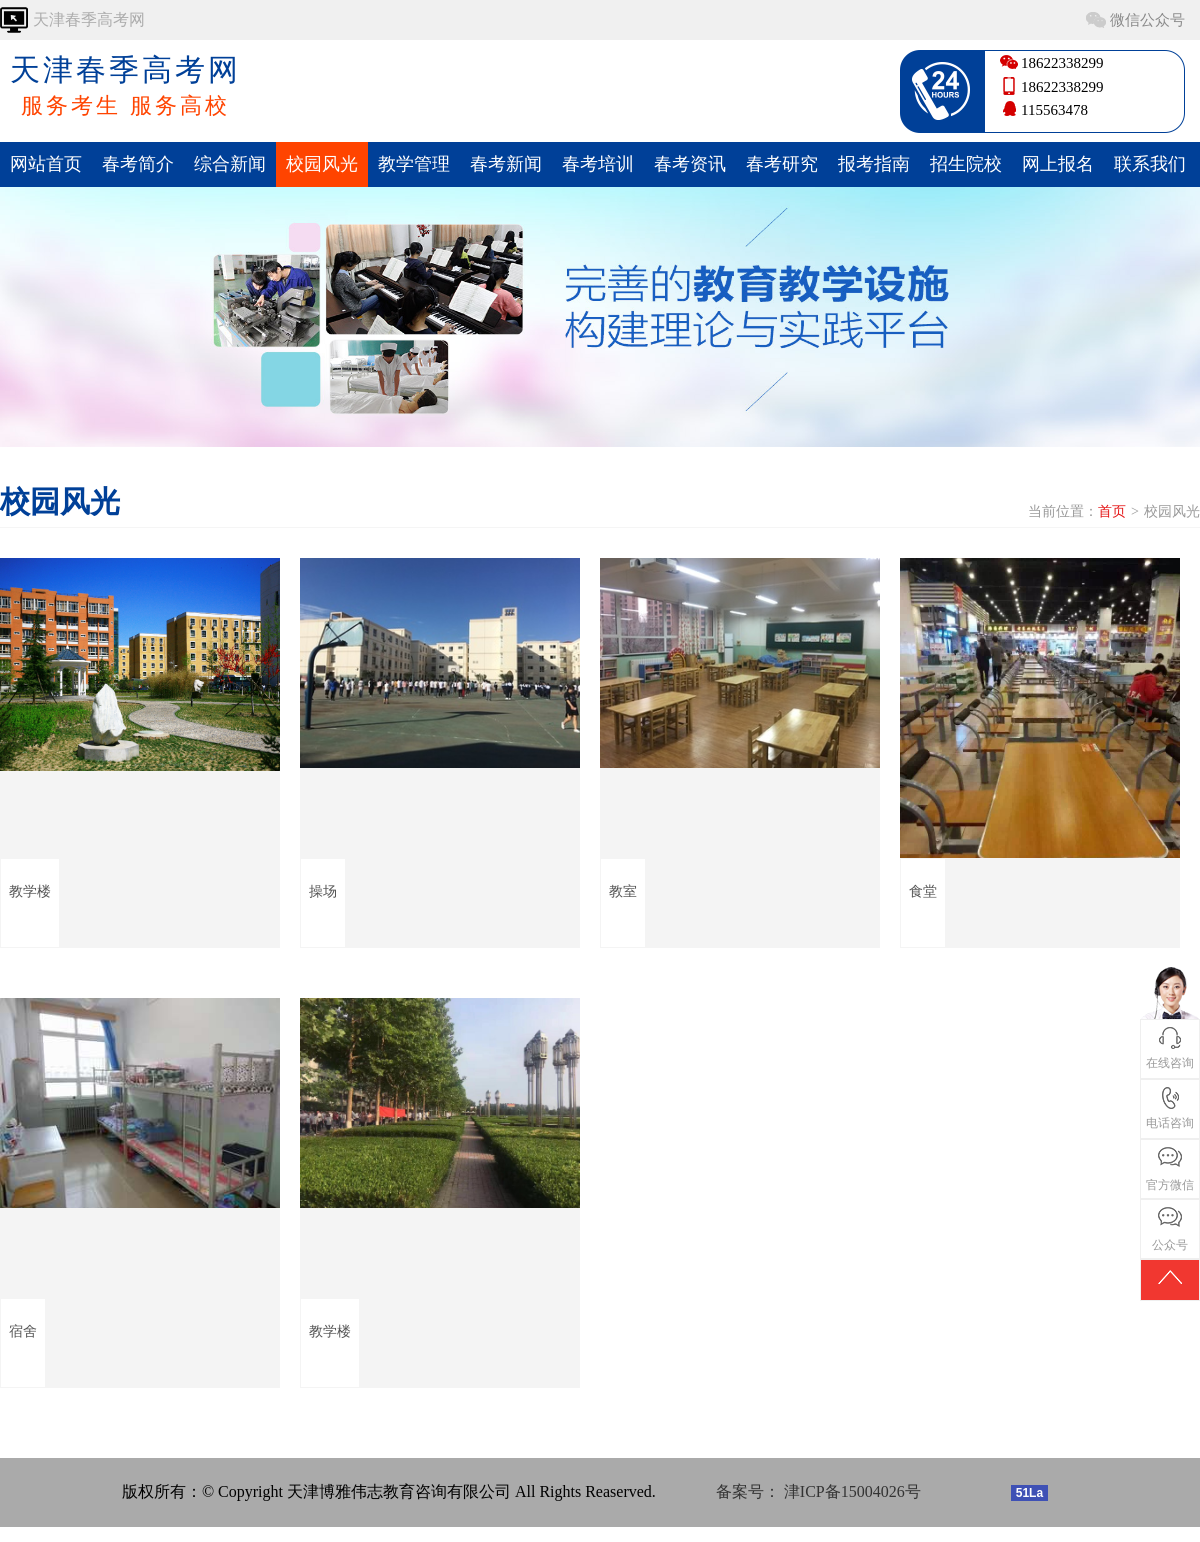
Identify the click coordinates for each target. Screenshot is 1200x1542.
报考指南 (874, 164)
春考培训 (598, 164)
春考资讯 (690, 164)
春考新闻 (506, 164)
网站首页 (46, 164)
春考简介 (138, 164)
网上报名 (1058, 164)
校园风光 (322, 164)
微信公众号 (1147, 20)
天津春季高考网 (125, 87)
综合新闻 (230, 164)
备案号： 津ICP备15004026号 (818, 1491)
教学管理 (414, 164)
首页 (1112, 511)
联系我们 (1150, 164)
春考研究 (782, 164)
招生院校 (966, 164)
